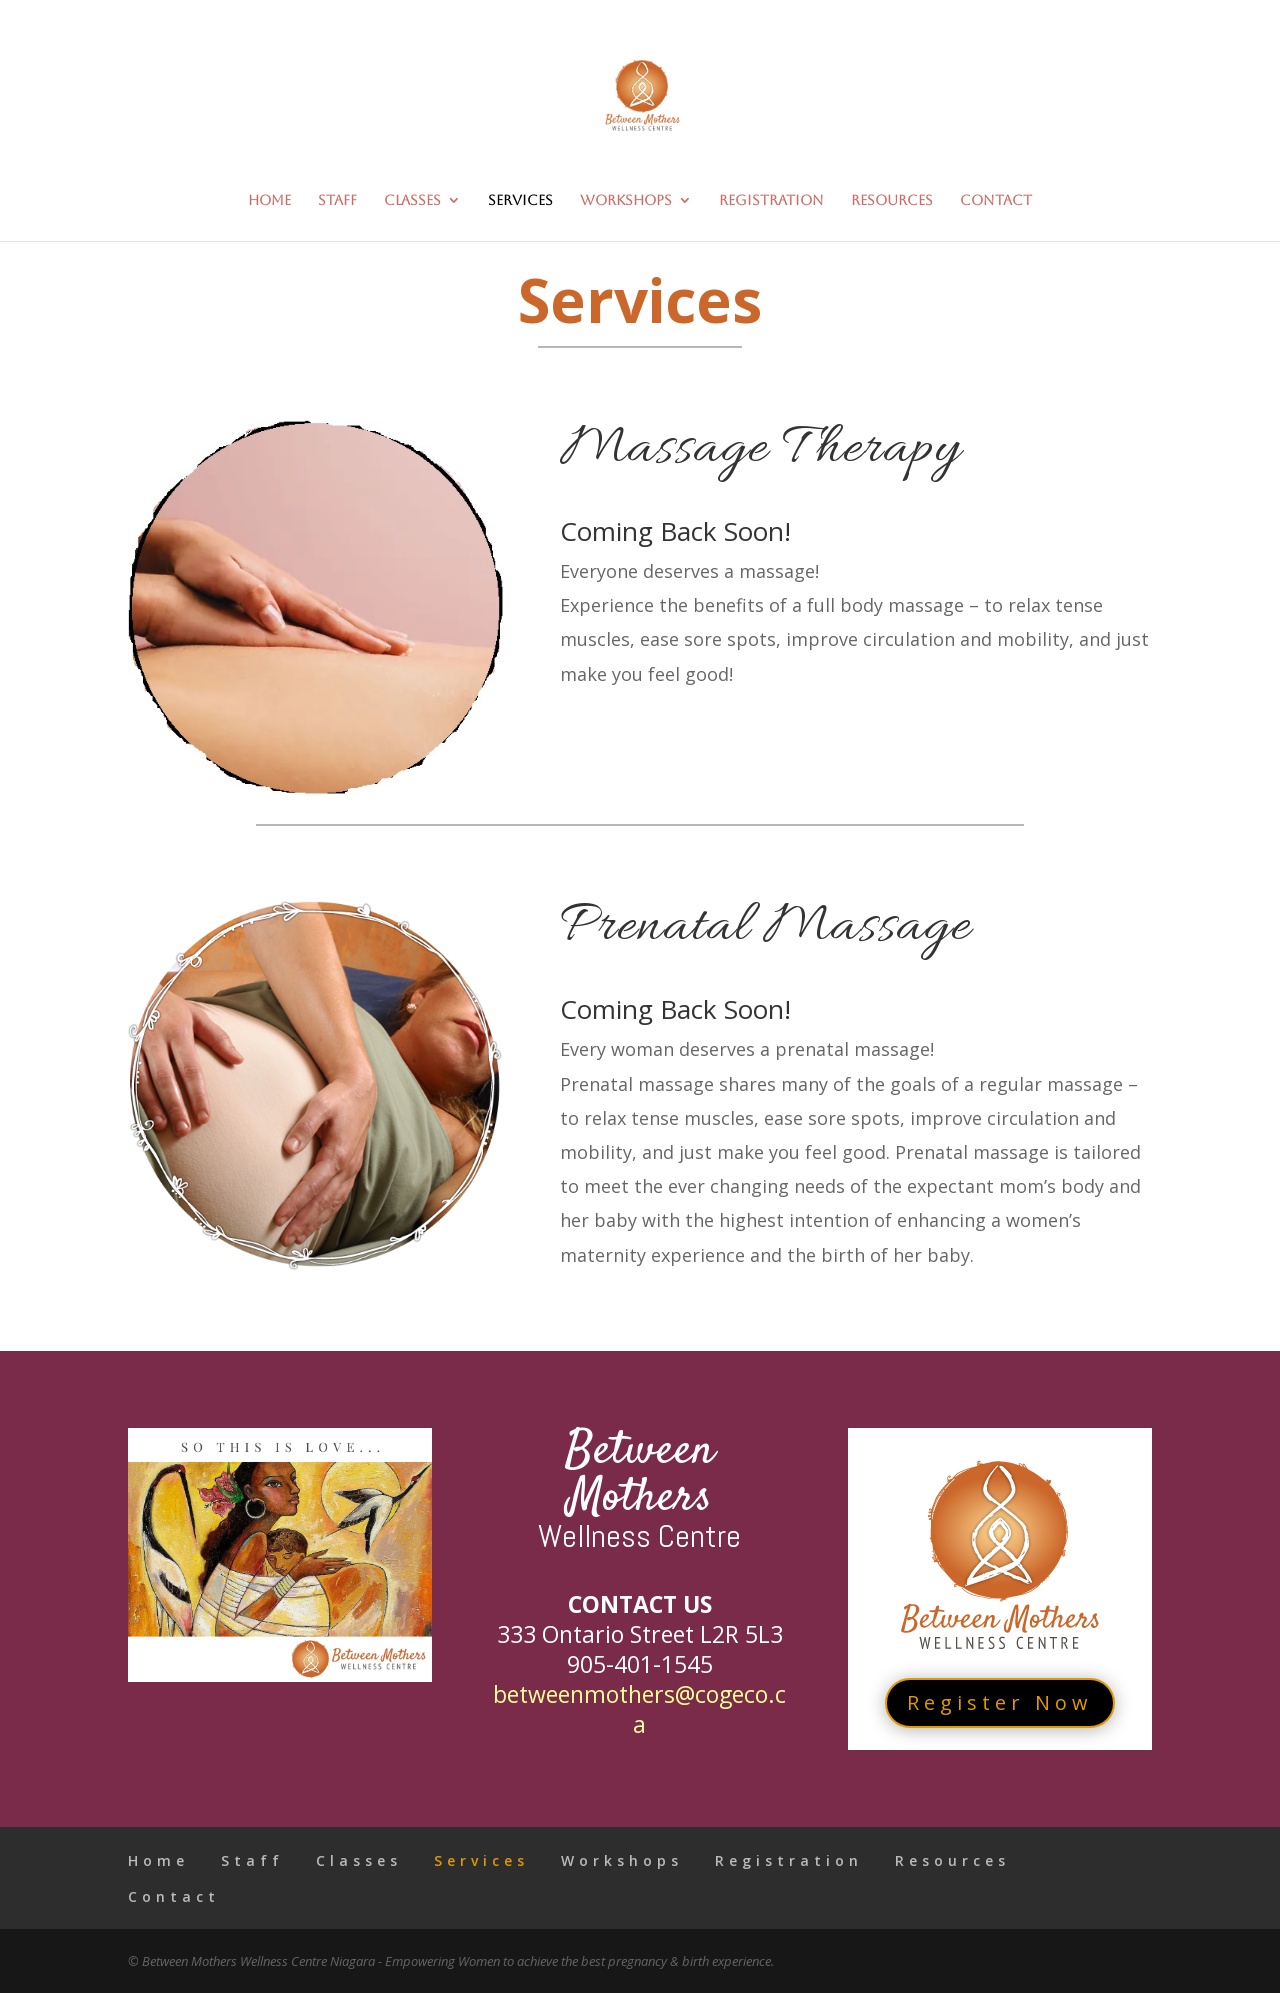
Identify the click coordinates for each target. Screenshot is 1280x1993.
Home (269, 200)
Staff (337, 200)
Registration (771, 200)
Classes (412, 200)
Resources (892, 200)
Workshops (626, 200)
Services (520, 200)
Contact (996, 200)
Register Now (1000, 1702)
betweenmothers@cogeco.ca (639, 1709)
